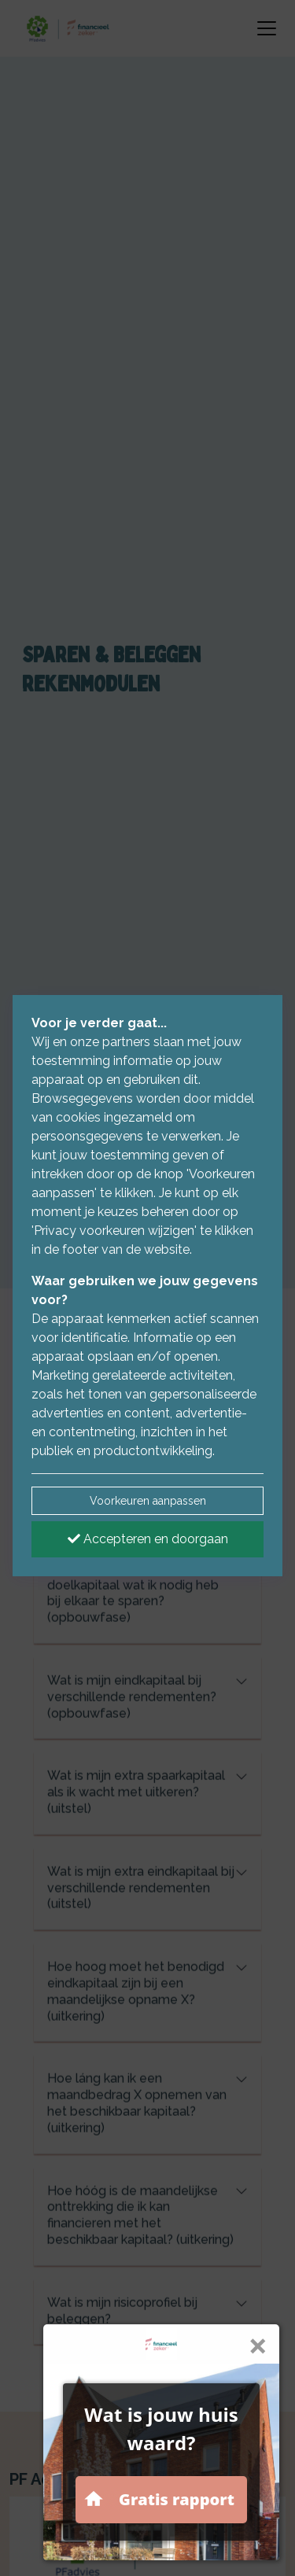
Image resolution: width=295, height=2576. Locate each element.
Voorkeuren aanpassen (148, 1500)
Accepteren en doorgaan (148, 1538)
